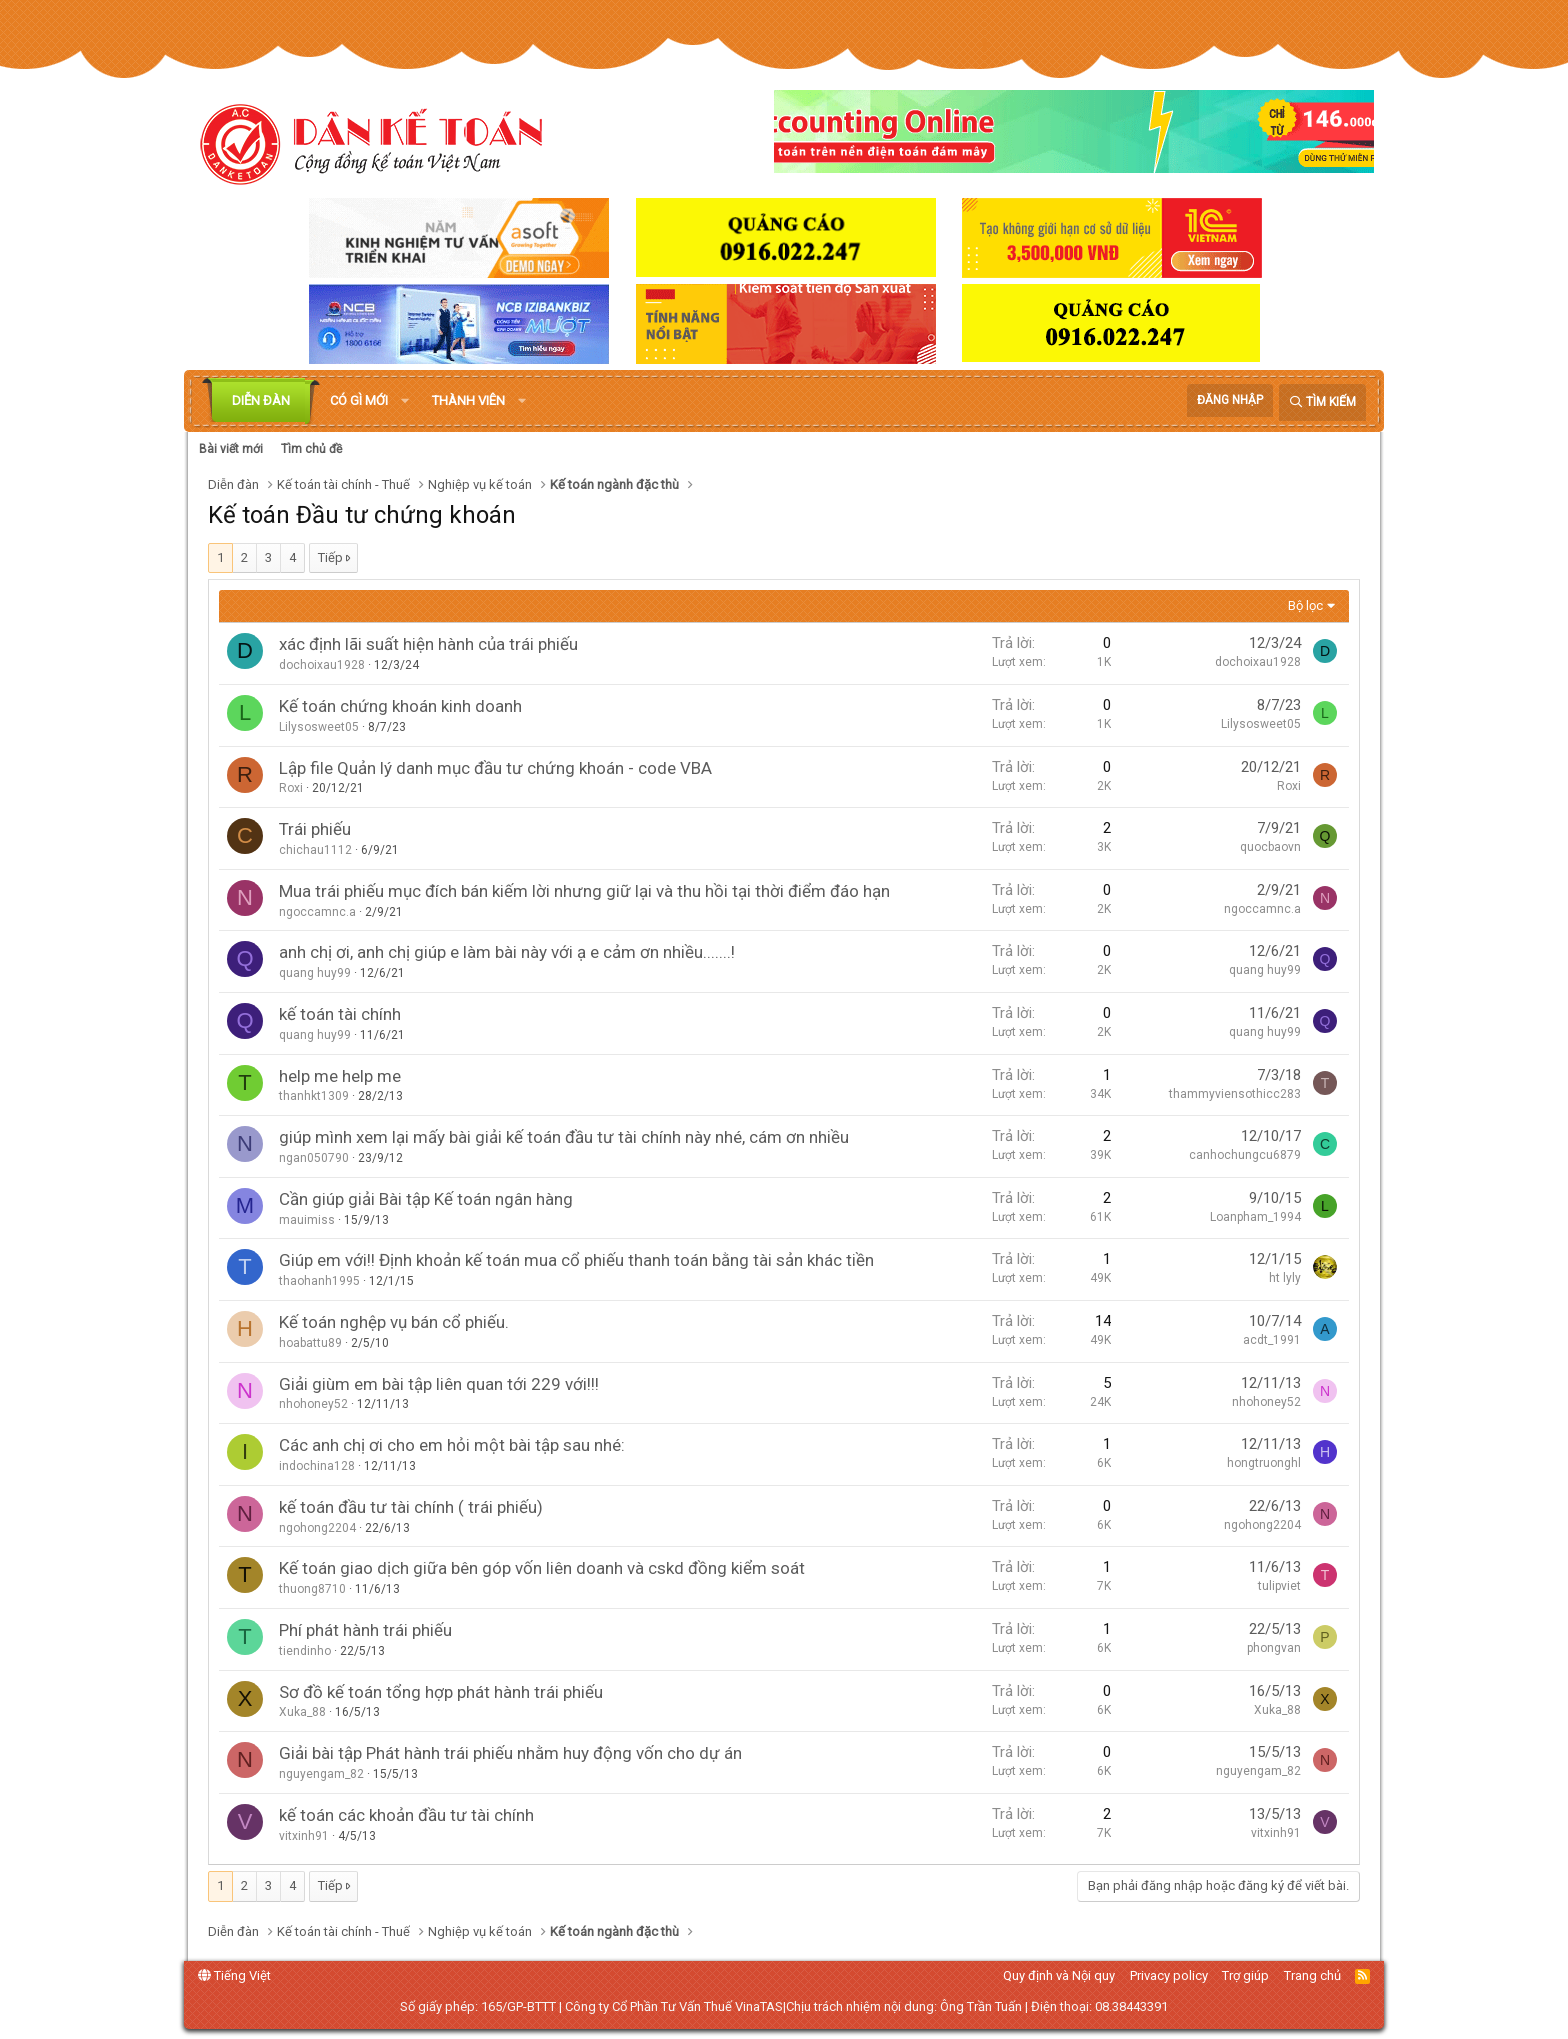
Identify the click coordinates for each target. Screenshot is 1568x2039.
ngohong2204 (317, 1528)
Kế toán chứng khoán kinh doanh (400, 706)
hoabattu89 (310, 1343)
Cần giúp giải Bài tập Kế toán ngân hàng (426, 1199)
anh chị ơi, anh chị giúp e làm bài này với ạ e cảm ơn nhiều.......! (507, 952)
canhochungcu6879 (1245, 1155)
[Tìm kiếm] (1322, 402)
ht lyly (1285, 1278)
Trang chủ (1312, 1975)
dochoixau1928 (322, 665)
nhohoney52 (313, 1404)
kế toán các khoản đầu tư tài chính (406, 1815)
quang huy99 (315, 973)
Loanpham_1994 (1255, 1217)
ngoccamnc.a (317, 912)
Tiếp (330, 557)
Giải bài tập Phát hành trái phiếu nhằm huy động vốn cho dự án (510, 1753)
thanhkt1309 (314, 1096)
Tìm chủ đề (311, 449)
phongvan (1274, 1648)
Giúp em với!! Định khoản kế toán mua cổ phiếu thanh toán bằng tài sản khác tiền (576, 1260)
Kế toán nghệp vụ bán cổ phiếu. (394, 1322)
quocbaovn (1270, 847)
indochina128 (317, 1466)
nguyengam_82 (321, 1774)
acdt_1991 (1272, 1340)
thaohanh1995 (319, 1281)
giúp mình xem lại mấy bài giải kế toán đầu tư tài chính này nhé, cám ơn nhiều (564, 1137)
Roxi (291, 788)
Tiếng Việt (234, 1975)
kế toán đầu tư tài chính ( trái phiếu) (411, 1507)
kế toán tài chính (340, 1014)
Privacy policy (1169, 1975)
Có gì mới (359, 400)
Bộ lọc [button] (1305, 605)
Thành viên (468, 400)
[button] (405, 401)
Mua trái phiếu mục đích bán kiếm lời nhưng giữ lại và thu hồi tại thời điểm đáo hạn (584, 891)
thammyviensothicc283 (1235, 1094)
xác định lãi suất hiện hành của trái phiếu (428, 644)
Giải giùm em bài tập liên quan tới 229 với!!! (439, 1384)
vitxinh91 (304, 1836)
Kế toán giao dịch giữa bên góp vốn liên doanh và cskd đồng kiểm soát (542, 1568)
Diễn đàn (261, 400)
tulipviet (1279, 1586)
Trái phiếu (315, 829)
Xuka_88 (302, 1712)
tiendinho (305, 1651)
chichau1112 (315, 850)
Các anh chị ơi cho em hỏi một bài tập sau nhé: (452, 1445)
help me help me (340, 1076)
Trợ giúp (1245, 1975)
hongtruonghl (1264, 1463)
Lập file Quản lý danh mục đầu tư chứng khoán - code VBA (495, 768)
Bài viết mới (231, 449)
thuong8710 (312, 1589)
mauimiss (307, 1220)
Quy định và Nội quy (1059, 1975)
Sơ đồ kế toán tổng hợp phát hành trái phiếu (441, 1692)
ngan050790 (314, 1158)
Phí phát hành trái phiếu (365, 1630)
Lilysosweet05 (319, 727)
